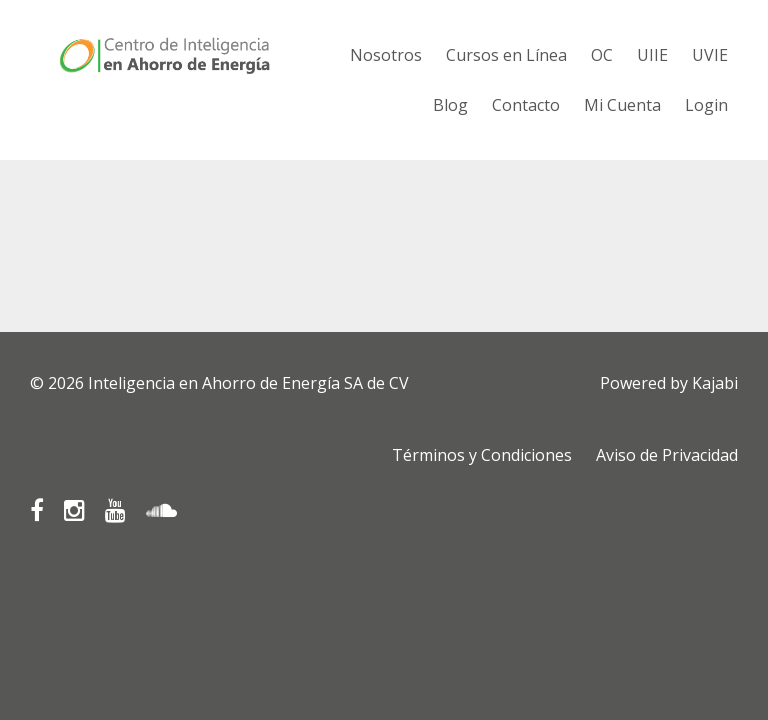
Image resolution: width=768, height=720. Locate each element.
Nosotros (386, 55)
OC (602, 55)
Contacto (526, 105)
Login (706, 105)
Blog (450, 105)
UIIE (652, 55)
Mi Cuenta (622, 105)
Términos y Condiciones (482, 455)
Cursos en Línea (506, 55)
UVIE (710, 55)
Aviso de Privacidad (667, 455)
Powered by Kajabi (669, 383)
